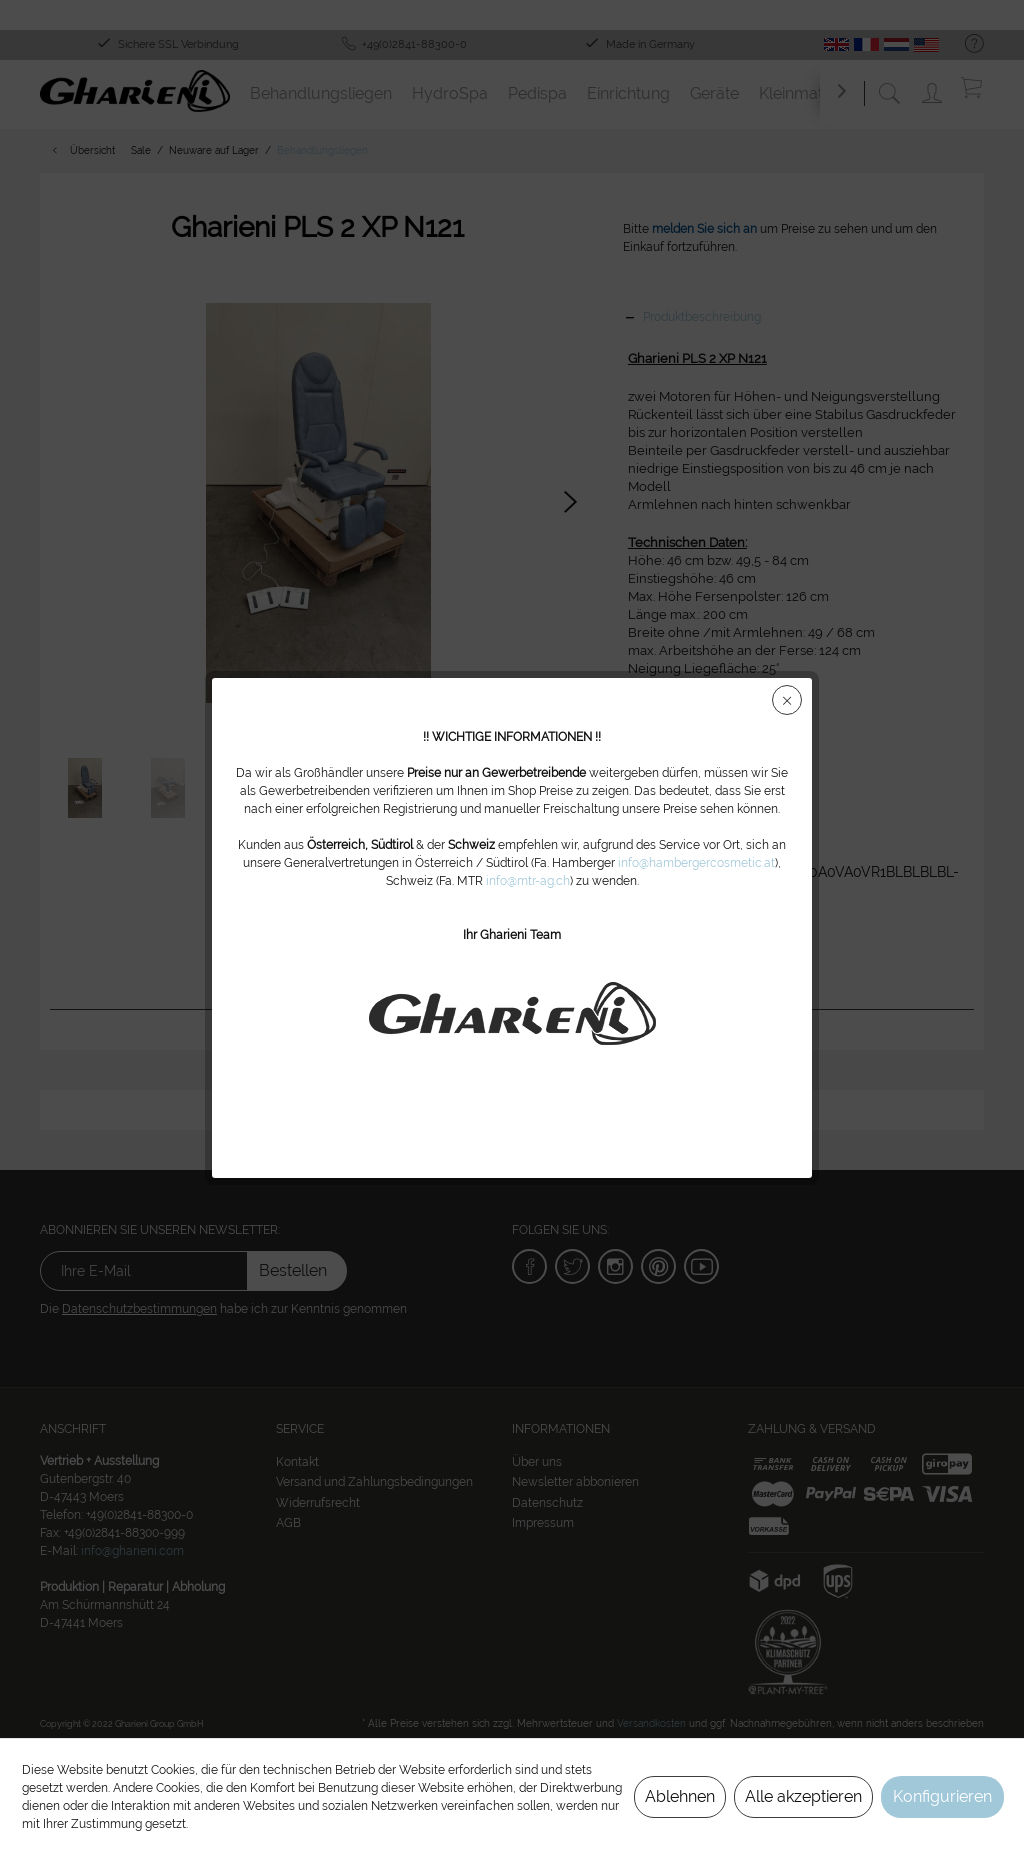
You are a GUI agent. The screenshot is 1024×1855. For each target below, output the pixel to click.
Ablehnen (680, 1796)
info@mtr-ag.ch (528, 881)
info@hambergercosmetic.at (696, 863)
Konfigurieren (942, 1796)
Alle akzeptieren (803, 1796)
